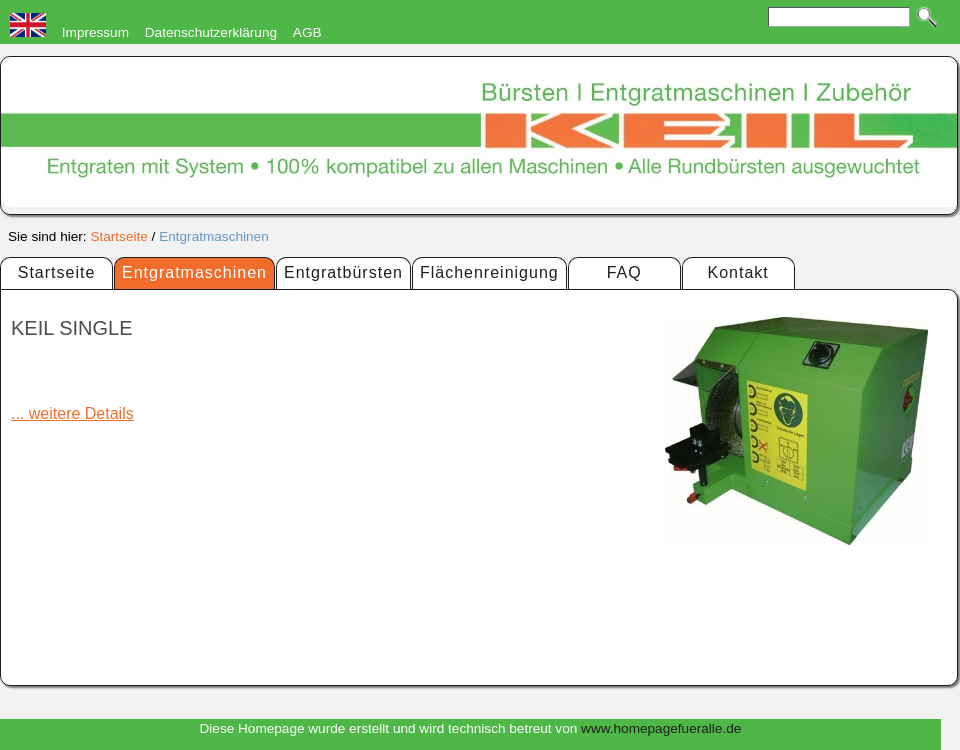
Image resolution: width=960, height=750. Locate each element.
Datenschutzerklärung (211, 32)
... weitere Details (72, 413)
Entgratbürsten (343, 272)
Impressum (95, 32)
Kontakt (738, 272)
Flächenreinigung (489, 272)
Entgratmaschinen (214, 236)
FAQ (624, 272)
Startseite (118, 236)
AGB (307, 32)
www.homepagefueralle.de (661, 728)
